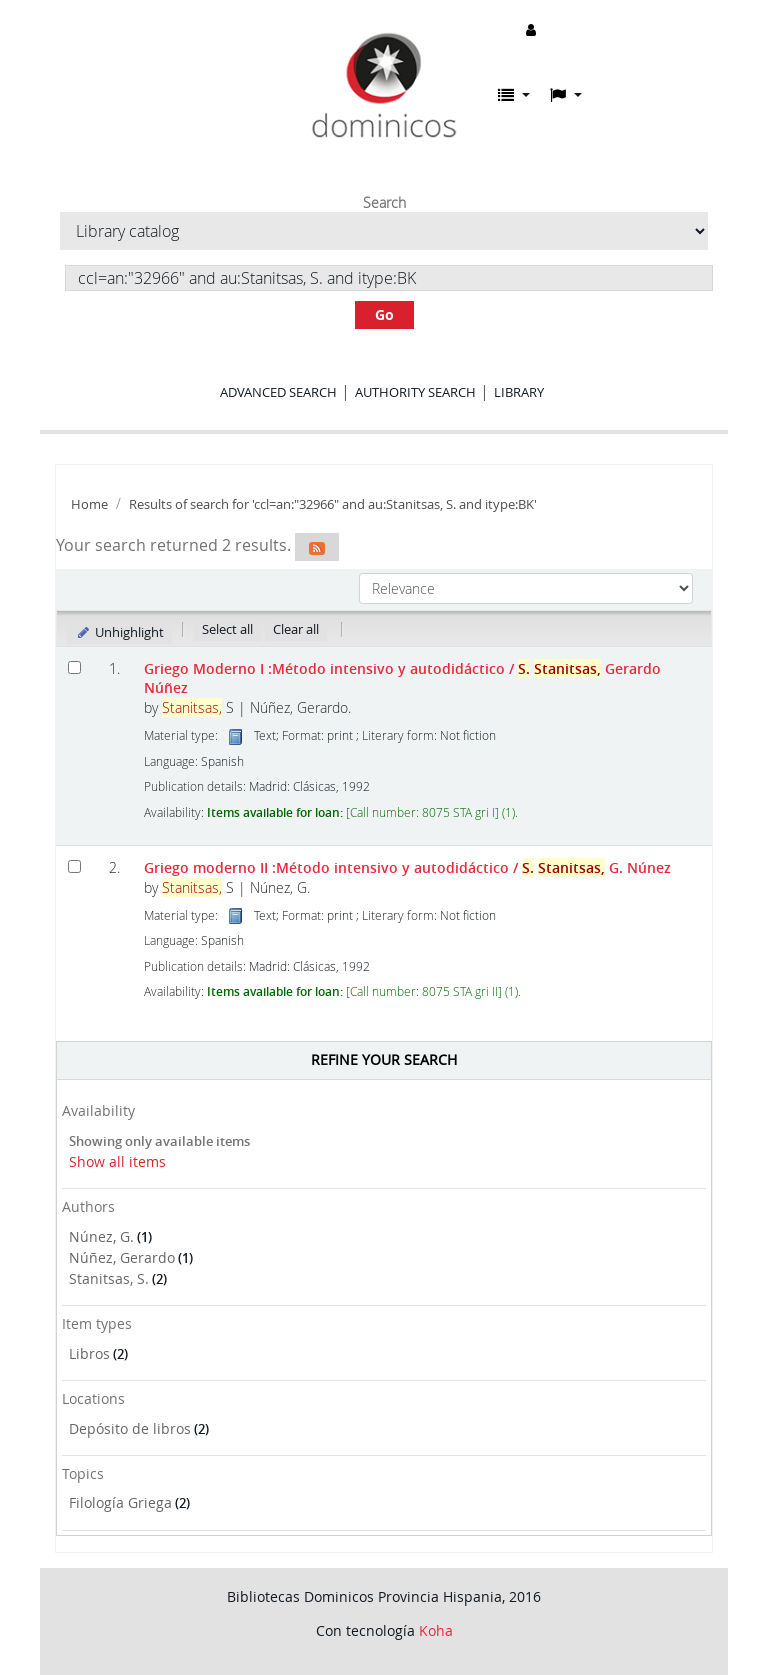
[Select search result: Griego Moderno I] (74, 667)
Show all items (117, 1161)
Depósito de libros (130, 1428)
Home (89, 504)
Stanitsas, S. (109, 1278)
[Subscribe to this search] (317, 547)
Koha (436, 1630)
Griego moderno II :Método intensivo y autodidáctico (407, 867)
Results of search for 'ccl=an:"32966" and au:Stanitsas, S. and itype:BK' (333, 504)
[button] (514, 95)
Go (384, 314)
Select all (227, 629)
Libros (89, 1353)
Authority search (415, 392)
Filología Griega (120, 1502)
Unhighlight (119, 632)
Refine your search (384, 1059)
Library (519, 392)
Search (384, 203)
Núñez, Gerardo (122, 1257)
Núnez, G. (101, 1236)
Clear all (296, 629)
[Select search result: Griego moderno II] (74, 866)
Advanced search (278, 392)
